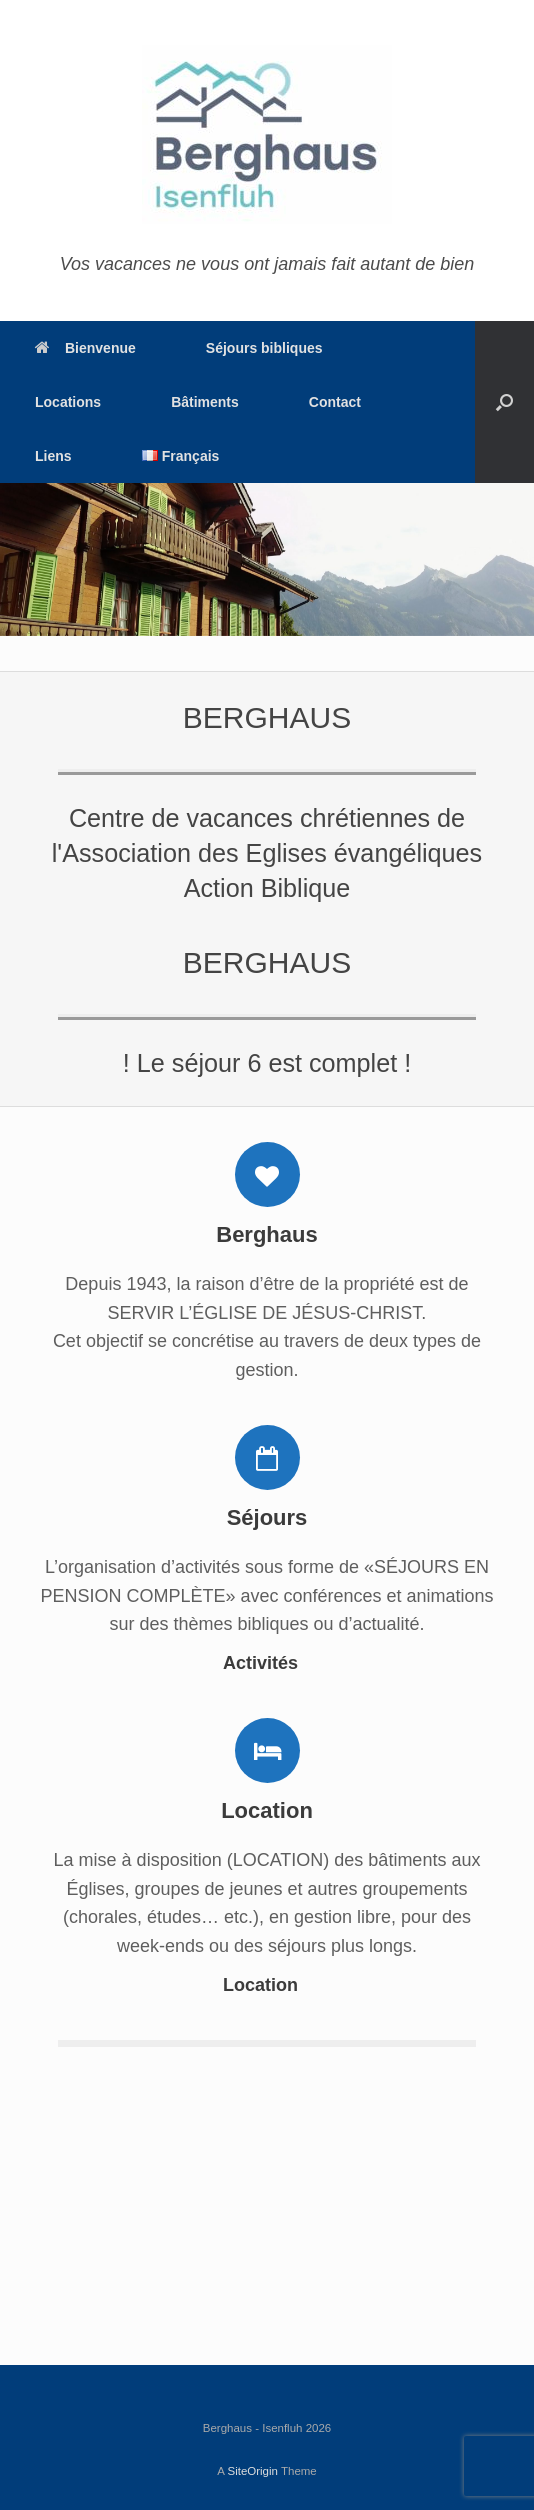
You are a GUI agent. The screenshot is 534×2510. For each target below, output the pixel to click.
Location (267, 1985)
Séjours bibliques (264, 348)
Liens (53, 456)
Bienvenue (85, 348)
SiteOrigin (252, 2471)
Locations (68, 402)
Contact (335, 402)
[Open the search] (504, 402)
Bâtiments (205, 402)
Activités (267, 1663)
